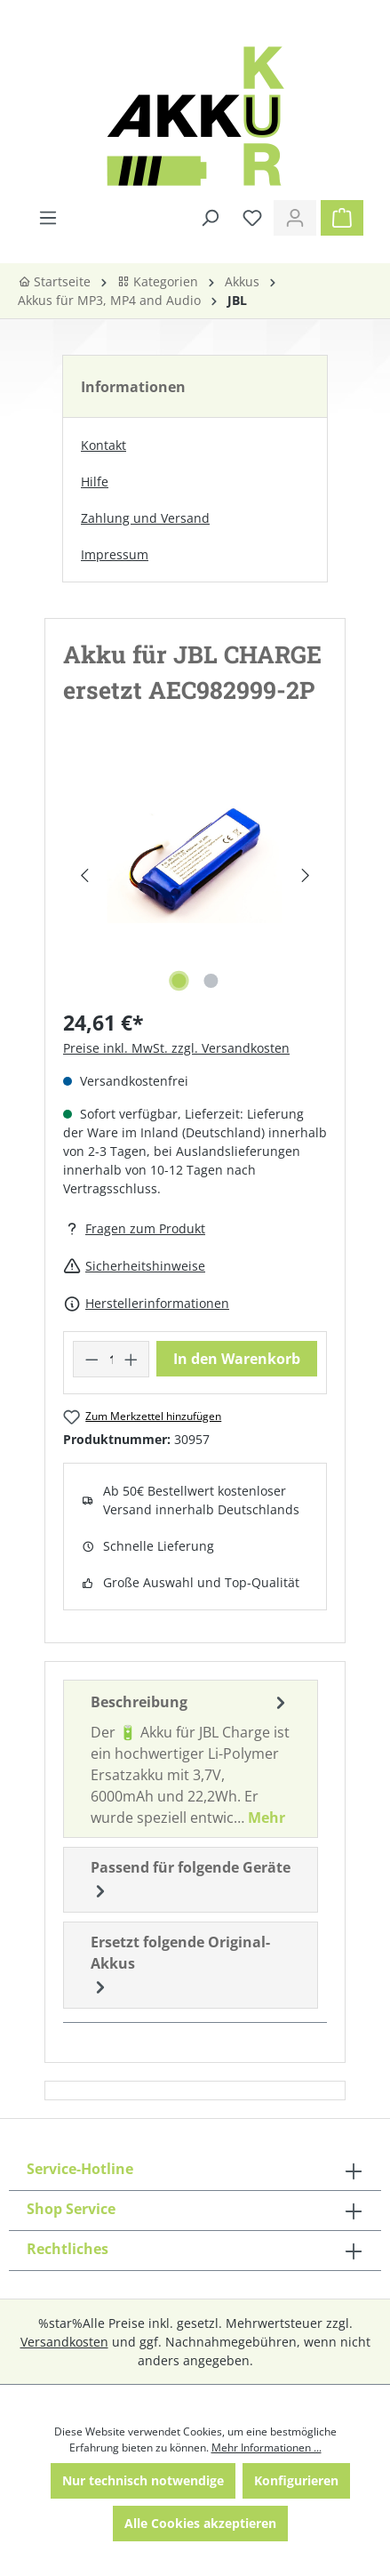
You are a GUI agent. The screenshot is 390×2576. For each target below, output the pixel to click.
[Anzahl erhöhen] (131, 1359)
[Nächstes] (306, 875)
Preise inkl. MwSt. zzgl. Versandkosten (176, 1047)
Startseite (54, 281)
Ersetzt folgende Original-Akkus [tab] (180, 1965)
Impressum (114, 554)
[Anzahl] (111, 1359)
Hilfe (94, 481)
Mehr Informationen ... (266, 2447)
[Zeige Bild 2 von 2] (210, 981)
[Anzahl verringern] (91, 1359)
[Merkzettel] (252, 218)
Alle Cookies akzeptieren (200, 2523)
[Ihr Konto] (295, 218)
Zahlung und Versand (145, 518)
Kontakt (103, 445)
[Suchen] (209, 218)
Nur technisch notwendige (143, 2480)
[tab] (190, 1759)
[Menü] (48, 218)
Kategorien (157, 281)
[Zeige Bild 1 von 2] (178, 981)
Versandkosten (64, 2341)
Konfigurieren (296, 2480)
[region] (195, 875)
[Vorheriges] (84, 875)
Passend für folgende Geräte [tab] (191, 1880)
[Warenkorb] (342, 218)
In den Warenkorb (236, 1358)
